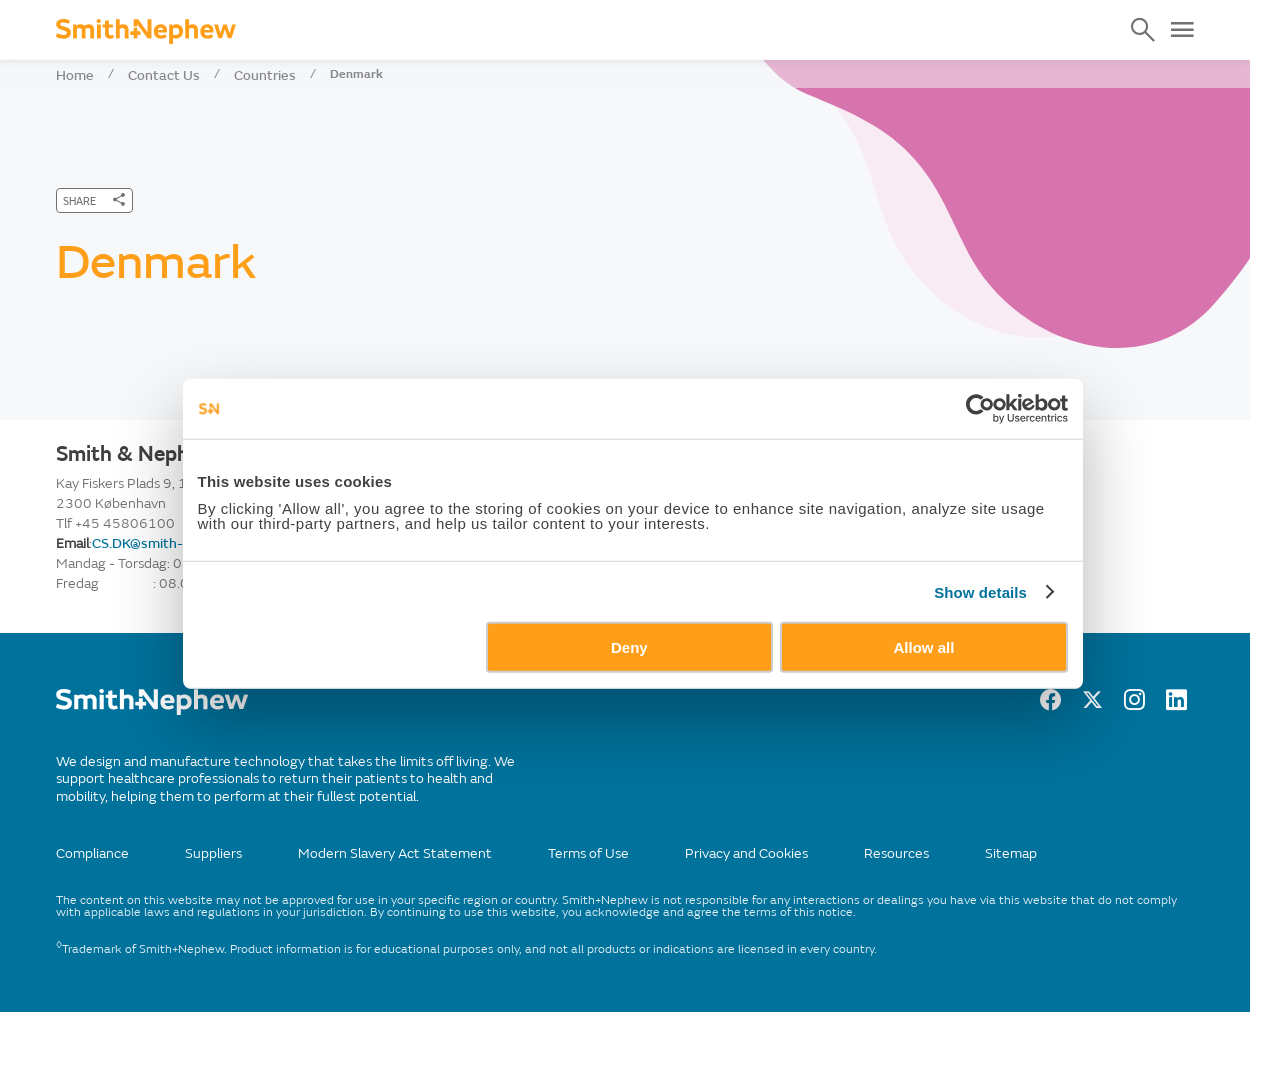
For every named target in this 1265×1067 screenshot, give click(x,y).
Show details (994, 631)
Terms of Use (588, 853)
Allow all (933, 687)
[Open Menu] (1182, 30)
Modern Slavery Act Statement (395, 853)
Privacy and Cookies (746, 853)
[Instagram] (1134, 705)
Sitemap (1011, 853)
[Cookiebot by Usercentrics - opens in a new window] (994, 448)
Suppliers (213, 853)
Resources (896, 853)
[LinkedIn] (1176, 705)
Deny (629, 687)
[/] (152, 710)
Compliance (92, 853)
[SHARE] (94, 200)
